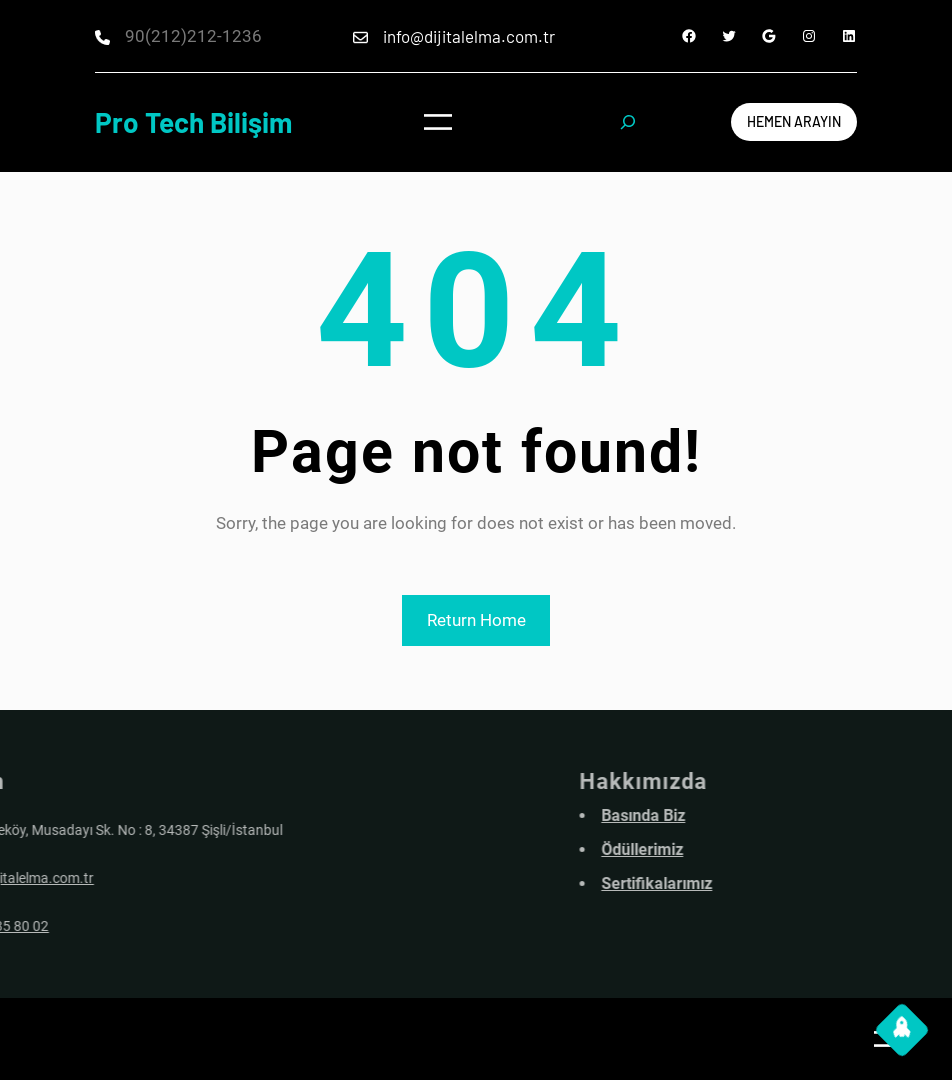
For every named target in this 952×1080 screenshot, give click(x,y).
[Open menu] (438, 122)
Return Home (476, 620)
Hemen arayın (794, 121)
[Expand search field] (627, 122)
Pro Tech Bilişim (193, 122)
